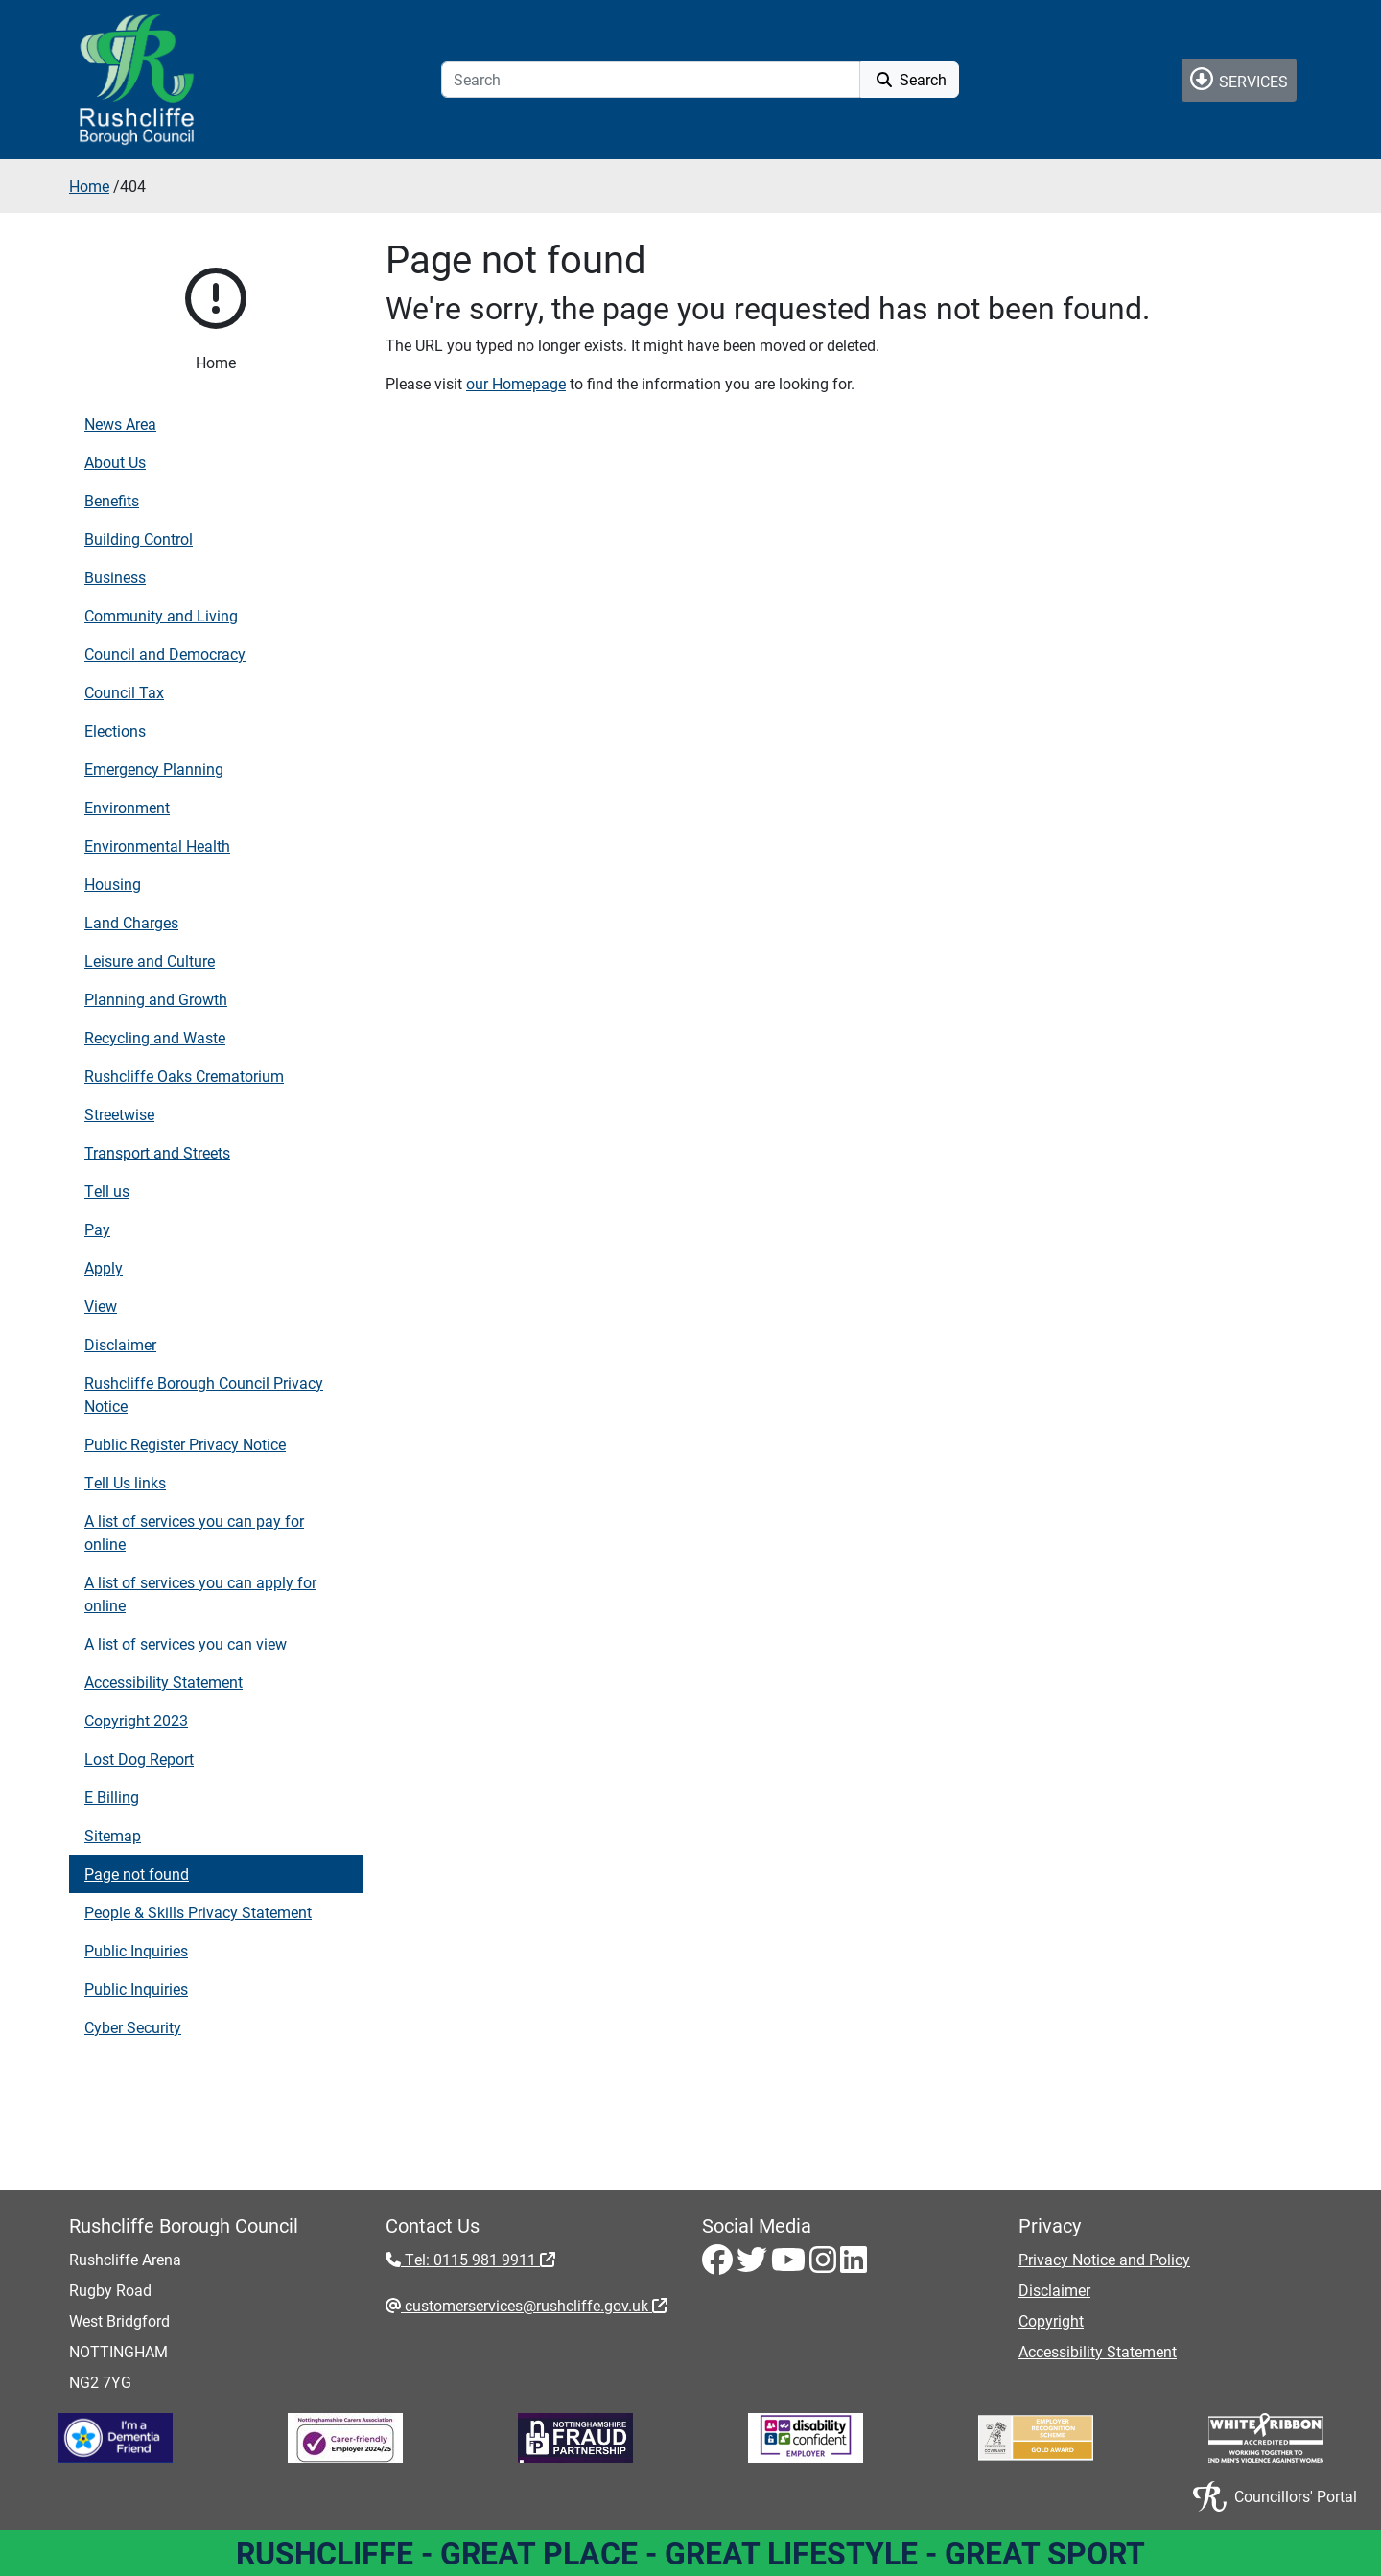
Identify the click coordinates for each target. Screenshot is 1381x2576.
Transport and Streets (157, 1152)
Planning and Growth (155, 999)
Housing (112, 884)
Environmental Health (157, 845)
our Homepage (516, 383)
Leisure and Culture (149, 960)
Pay (97, 1229)
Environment (127, 807)
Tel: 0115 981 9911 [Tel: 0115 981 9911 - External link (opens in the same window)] (478, 2259)
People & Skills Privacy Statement (198, 1912)
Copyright (1051, 2320)
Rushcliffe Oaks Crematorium (184, 1076)
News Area (120, 423)
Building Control (138, 538)
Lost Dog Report (139, 1758)
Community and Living (161, 615)
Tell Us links (125, 1482)
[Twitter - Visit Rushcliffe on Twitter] (754, 2265)
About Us (115, 462)
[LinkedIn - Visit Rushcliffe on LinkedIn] (853, 2265)
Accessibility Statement (163, 1682)
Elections (115, 730)
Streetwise (119, 1114)
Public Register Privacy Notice (185, 1444)
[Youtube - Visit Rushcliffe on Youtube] (790, 2265)
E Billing (111, 1797)
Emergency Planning (153, 769)
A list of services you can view (185, 1643)
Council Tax (124, 692)
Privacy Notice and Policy (1104, 2259)
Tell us (106, 1191)
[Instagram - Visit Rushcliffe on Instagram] (824, 2265)
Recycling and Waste (154, 1037)
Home (89, 186)
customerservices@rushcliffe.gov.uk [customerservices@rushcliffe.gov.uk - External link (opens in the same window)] (534, 2305)
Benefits (111, 500)
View (100, 1306)
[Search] (650, 79)
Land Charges (131, 922)
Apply (103, 1267)
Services (1239, 79)
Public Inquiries (136, 1950)
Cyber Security (132, 2027)
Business (115, 577)
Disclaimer (120, 1344)
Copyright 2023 (136, 1720)
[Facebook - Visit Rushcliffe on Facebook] (719, 2265)
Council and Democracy (165, 654)
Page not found (136, 1873)
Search (910, 79)
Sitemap (112, 1835)
